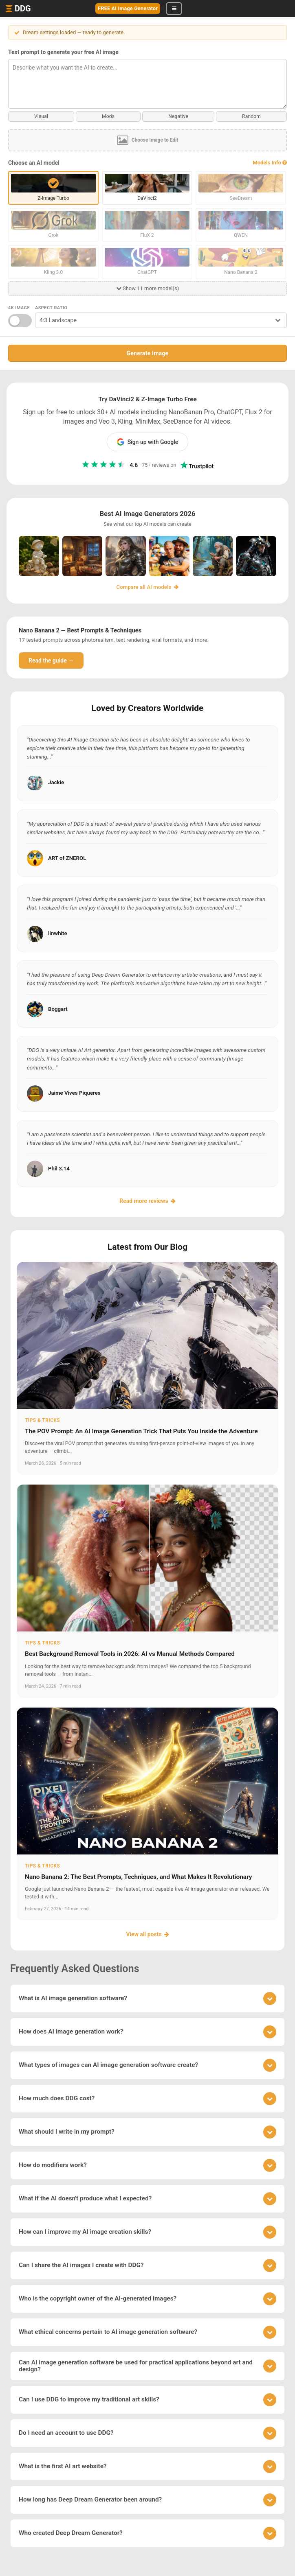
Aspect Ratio (51, 308)
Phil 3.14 (59, 1169)
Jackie (56, 782)
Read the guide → (51, 660)
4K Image (19, 308)
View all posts (147, 1934)
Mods (108, 116)
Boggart (58, 1009)
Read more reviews (147, 1201)
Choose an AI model (33, 163)
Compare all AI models (148, 587)
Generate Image (148, 353)
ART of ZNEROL (67, 858)
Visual (41, 116)
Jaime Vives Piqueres (74, 1093)
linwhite (57, 933)
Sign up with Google (147, 442)
